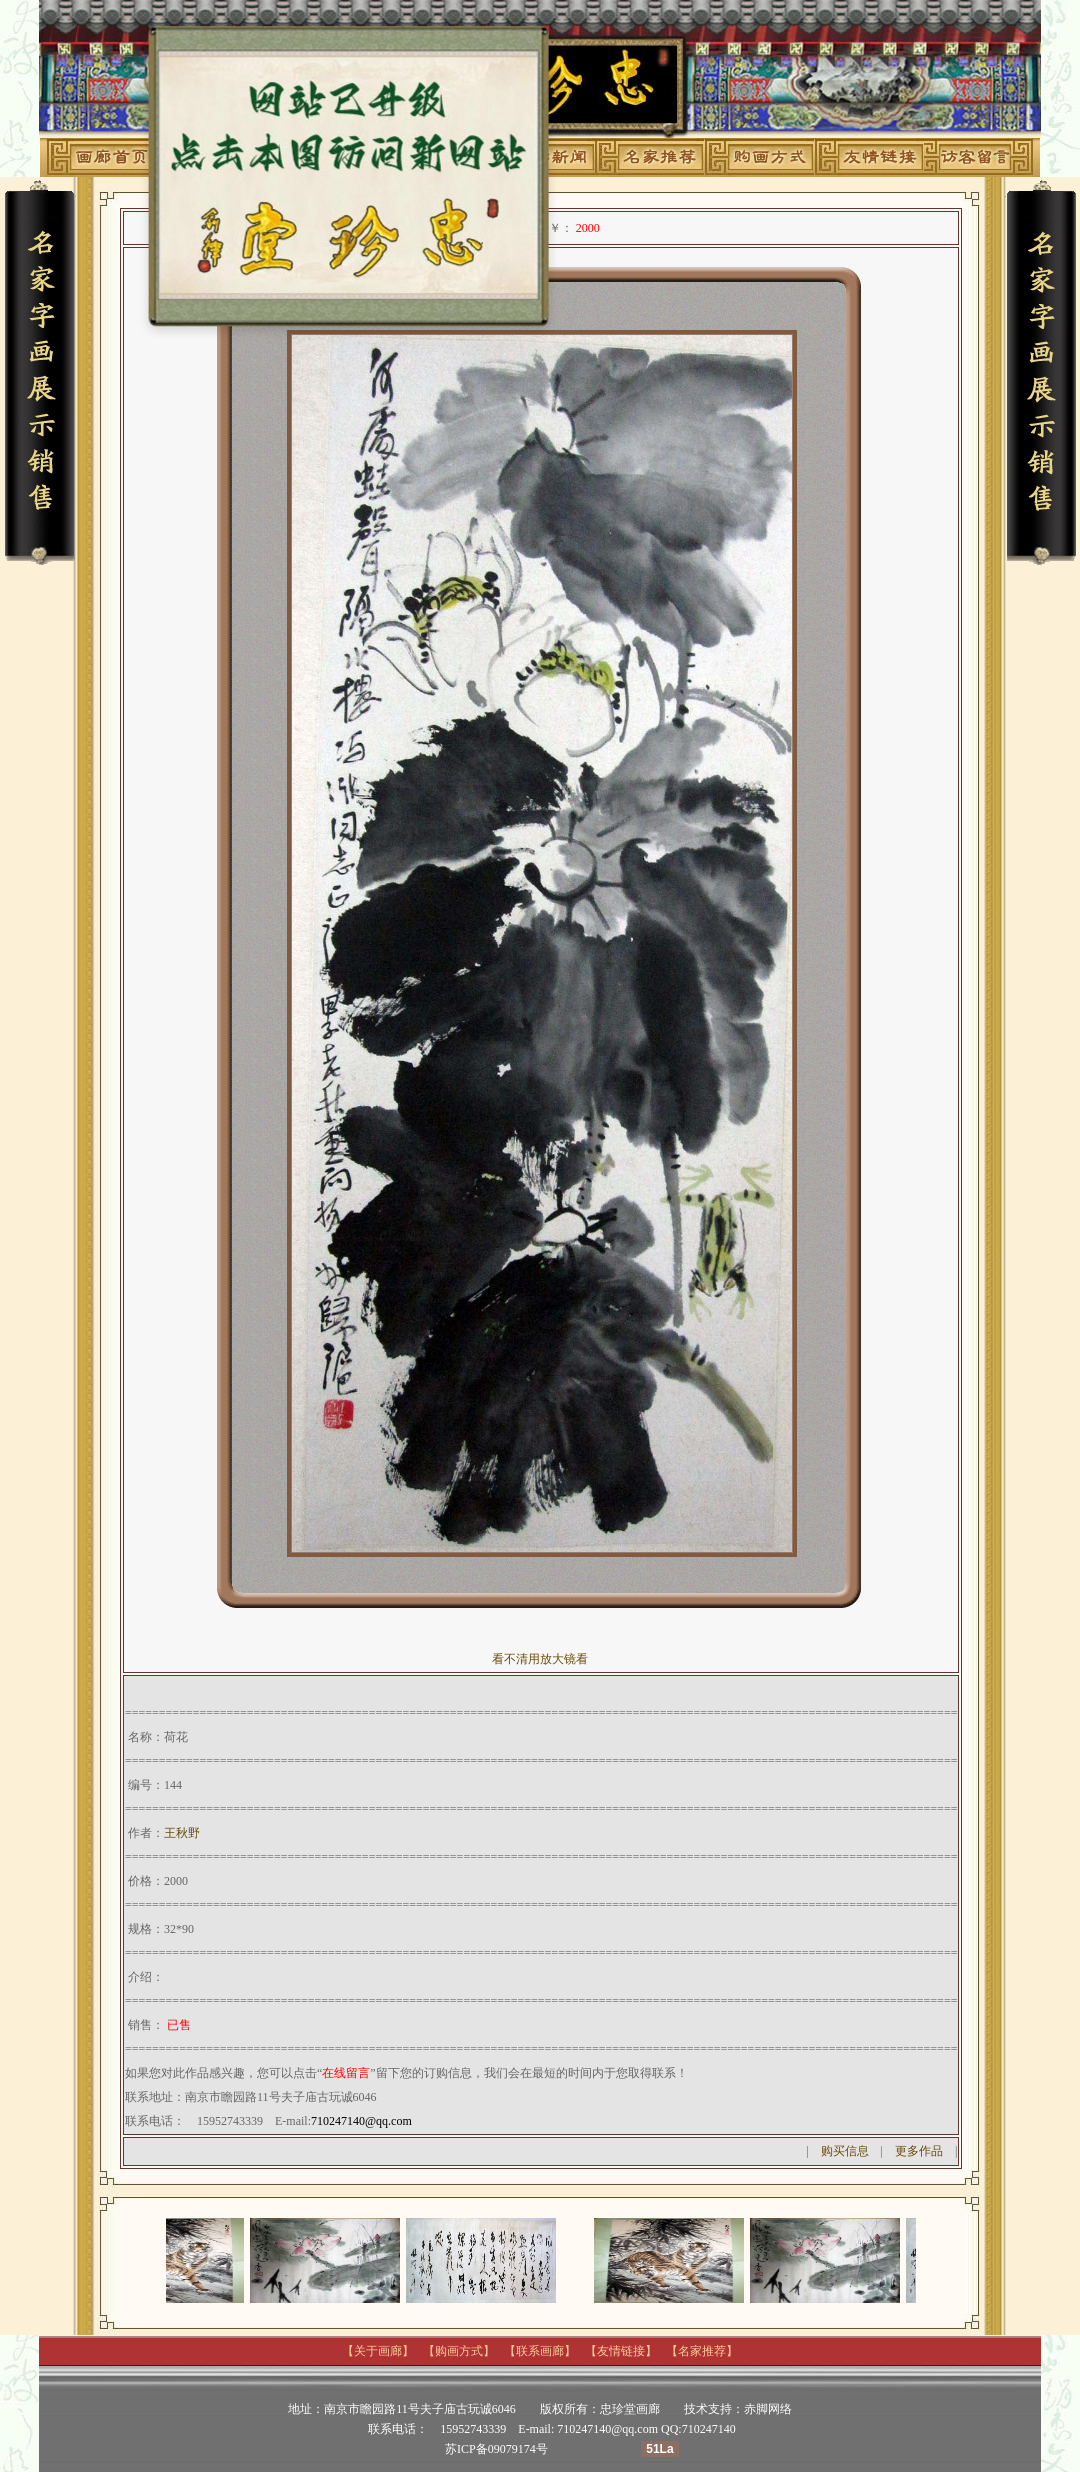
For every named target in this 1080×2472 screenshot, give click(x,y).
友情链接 (621, 2351)
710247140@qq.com (361, 2121)
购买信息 (845, 2151)
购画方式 (459, 2351)
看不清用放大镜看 (540, 1659)
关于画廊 (378, 2351)
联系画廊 (540, 2351)
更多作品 (919, 2151)
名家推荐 (702, 2351)
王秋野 (182, 1833)
